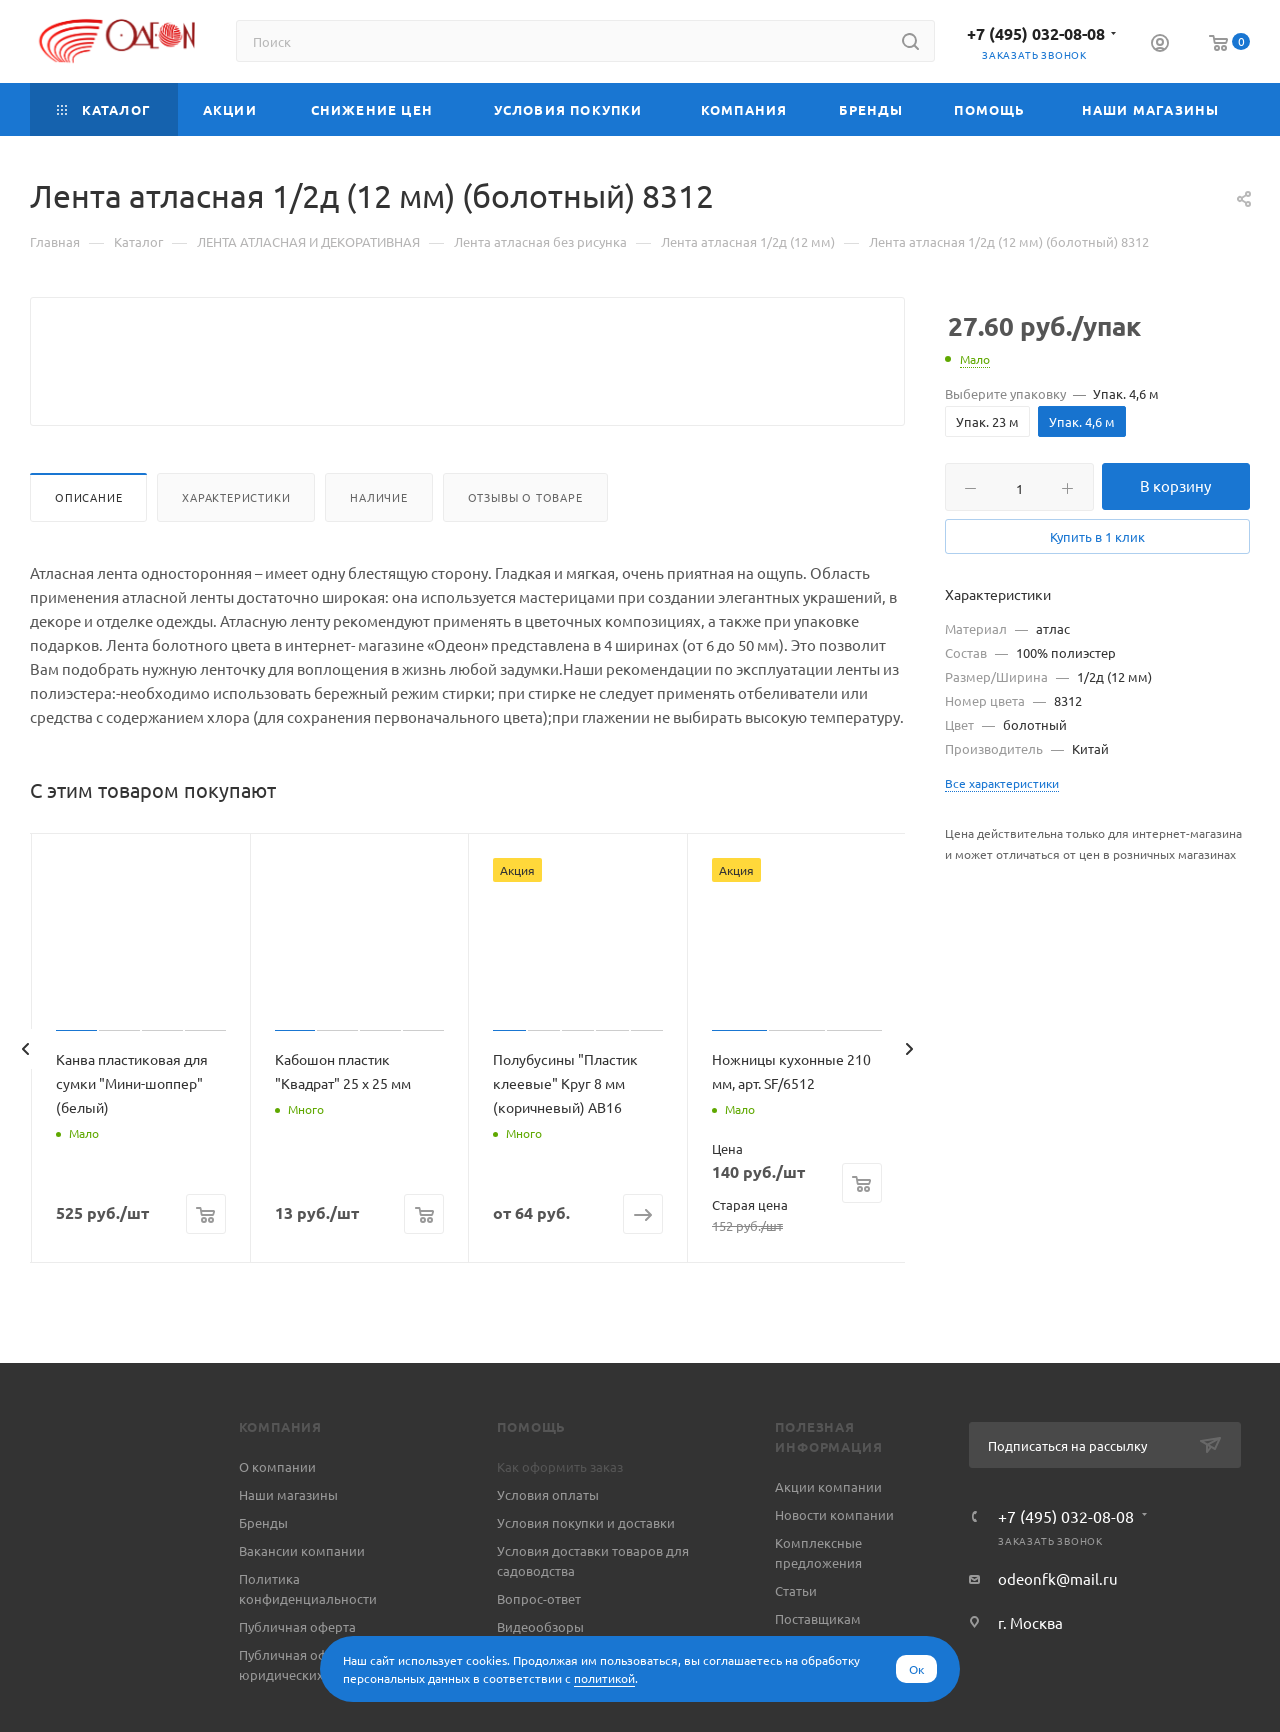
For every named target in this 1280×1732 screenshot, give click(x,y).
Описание (88, 545)
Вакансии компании (302, 1598)
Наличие (379, 545)
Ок (916, 1669)
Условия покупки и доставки (586, 1570)
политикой (604, 1678)
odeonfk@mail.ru (1058, 1626)
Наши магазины (288, 1542)
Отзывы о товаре (525, 545)
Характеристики (236, 545)
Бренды (263, 1570)
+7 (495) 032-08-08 (1036, 33)
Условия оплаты (548, 1542)
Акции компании (828, 1534)
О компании (277, 1514)
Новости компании (834, 1562)
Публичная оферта (297, 1674)
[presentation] (25, 1097)
